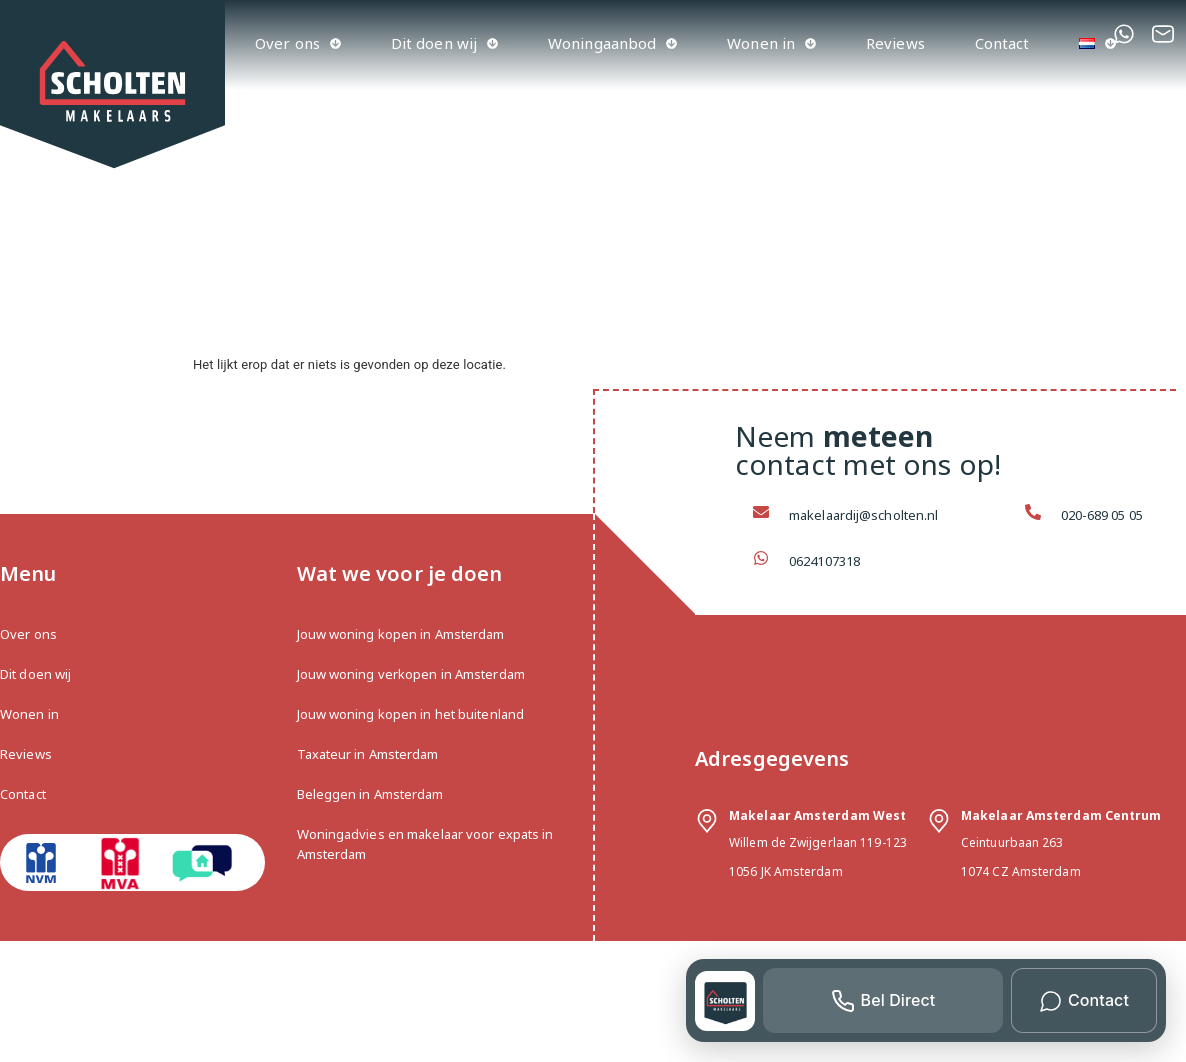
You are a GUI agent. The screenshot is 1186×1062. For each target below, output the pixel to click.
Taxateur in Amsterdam (368, 754)
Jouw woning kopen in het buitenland (411, 714)
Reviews (895, 43)
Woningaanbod (612, 43)
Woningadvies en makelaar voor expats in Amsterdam (425, 844)
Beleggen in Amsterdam (370, 794)
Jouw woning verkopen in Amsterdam (411, 674)
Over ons (298, 43)
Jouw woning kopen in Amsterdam (401, 634)
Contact (1002, 43)
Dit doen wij (444, 43)
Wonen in (771, 43)
